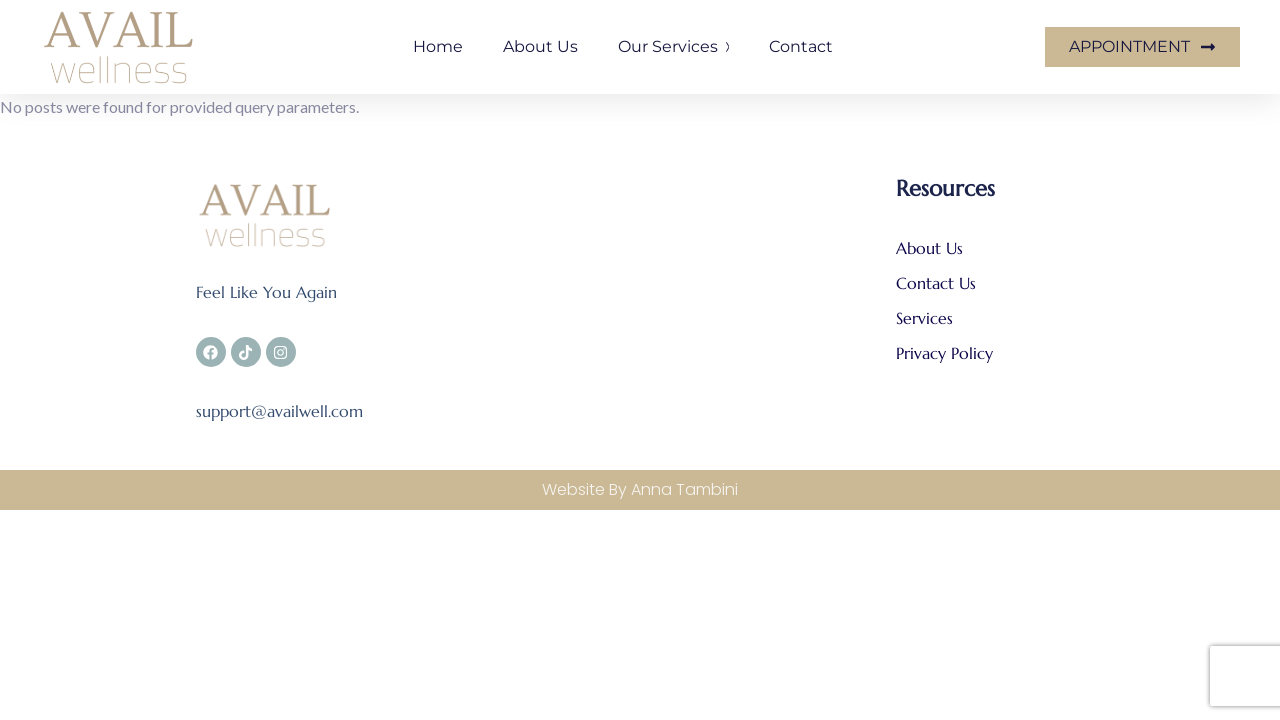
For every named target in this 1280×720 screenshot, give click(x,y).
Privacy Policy (944, 353)
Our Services (674, 46)
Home (438, 46)
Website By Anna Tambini (640, 489)
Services (927, 318)
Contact (801, 46)
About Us (929, 248)
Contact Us (938, 283)
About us (540, 46)
